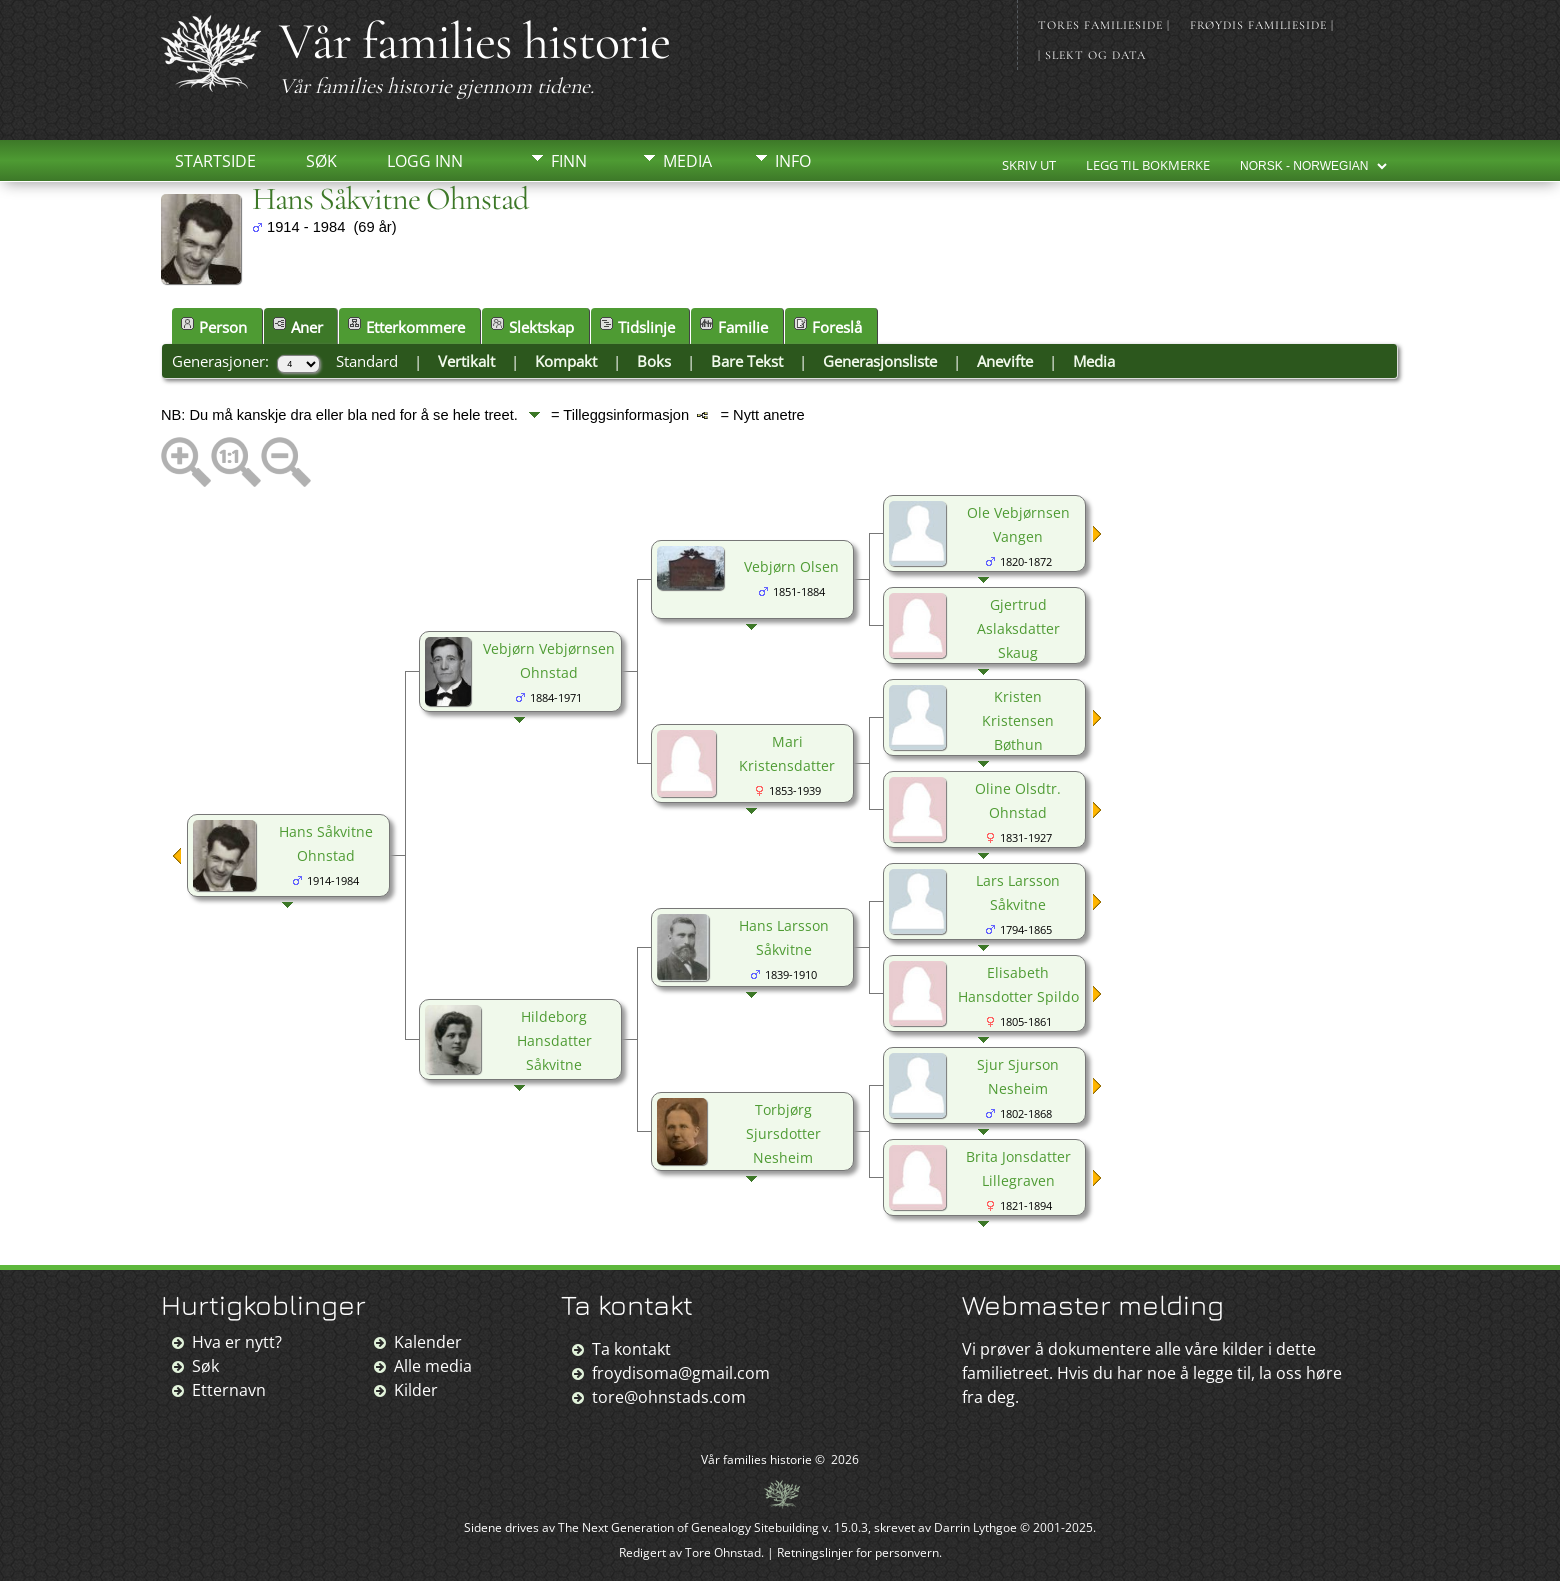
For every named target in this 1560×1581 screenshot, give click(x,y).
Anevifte (1005, 361)
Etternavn (229, 1390)
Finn (569, 161)
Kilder (416, 1390)
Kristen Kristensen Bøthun (1018, 720)
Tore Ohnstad (723, 1552)
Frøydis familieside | (1262, 25)
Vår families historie (474, 41)
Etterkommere (406, 326)
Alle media (433, 1366)
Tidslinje (637, 326)
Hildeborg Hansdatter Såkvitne (554, 1040)
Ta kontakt (631, 1349)
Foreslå (828, 326)
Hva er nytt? (237, 1342)
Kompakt (566, 361)
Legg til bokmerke (1148, 165)
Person (214, 326)
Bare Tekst (747, 361)
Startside (215, 161)
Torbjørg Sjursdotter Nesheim (783, 1133)
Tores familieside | (1104, 25)
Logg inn (425, 161)
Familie (734, 326)
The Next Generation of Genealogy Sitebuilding (688, 1527)
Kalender (428, 1342)
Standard (367, 361)
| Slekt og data (1092, 55)
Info (793, 161)
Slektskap (532, 326)
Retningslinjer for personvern (858, 1552)
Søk (321, 161)
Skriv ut (1029, 165)
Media (687, 161)
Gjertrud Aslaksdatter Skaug (1018, 628)
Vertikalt (466, 361)
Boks (654, 361)
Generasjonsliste (880, 361)
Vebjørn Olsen (791, 566)
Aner (298, 326)
